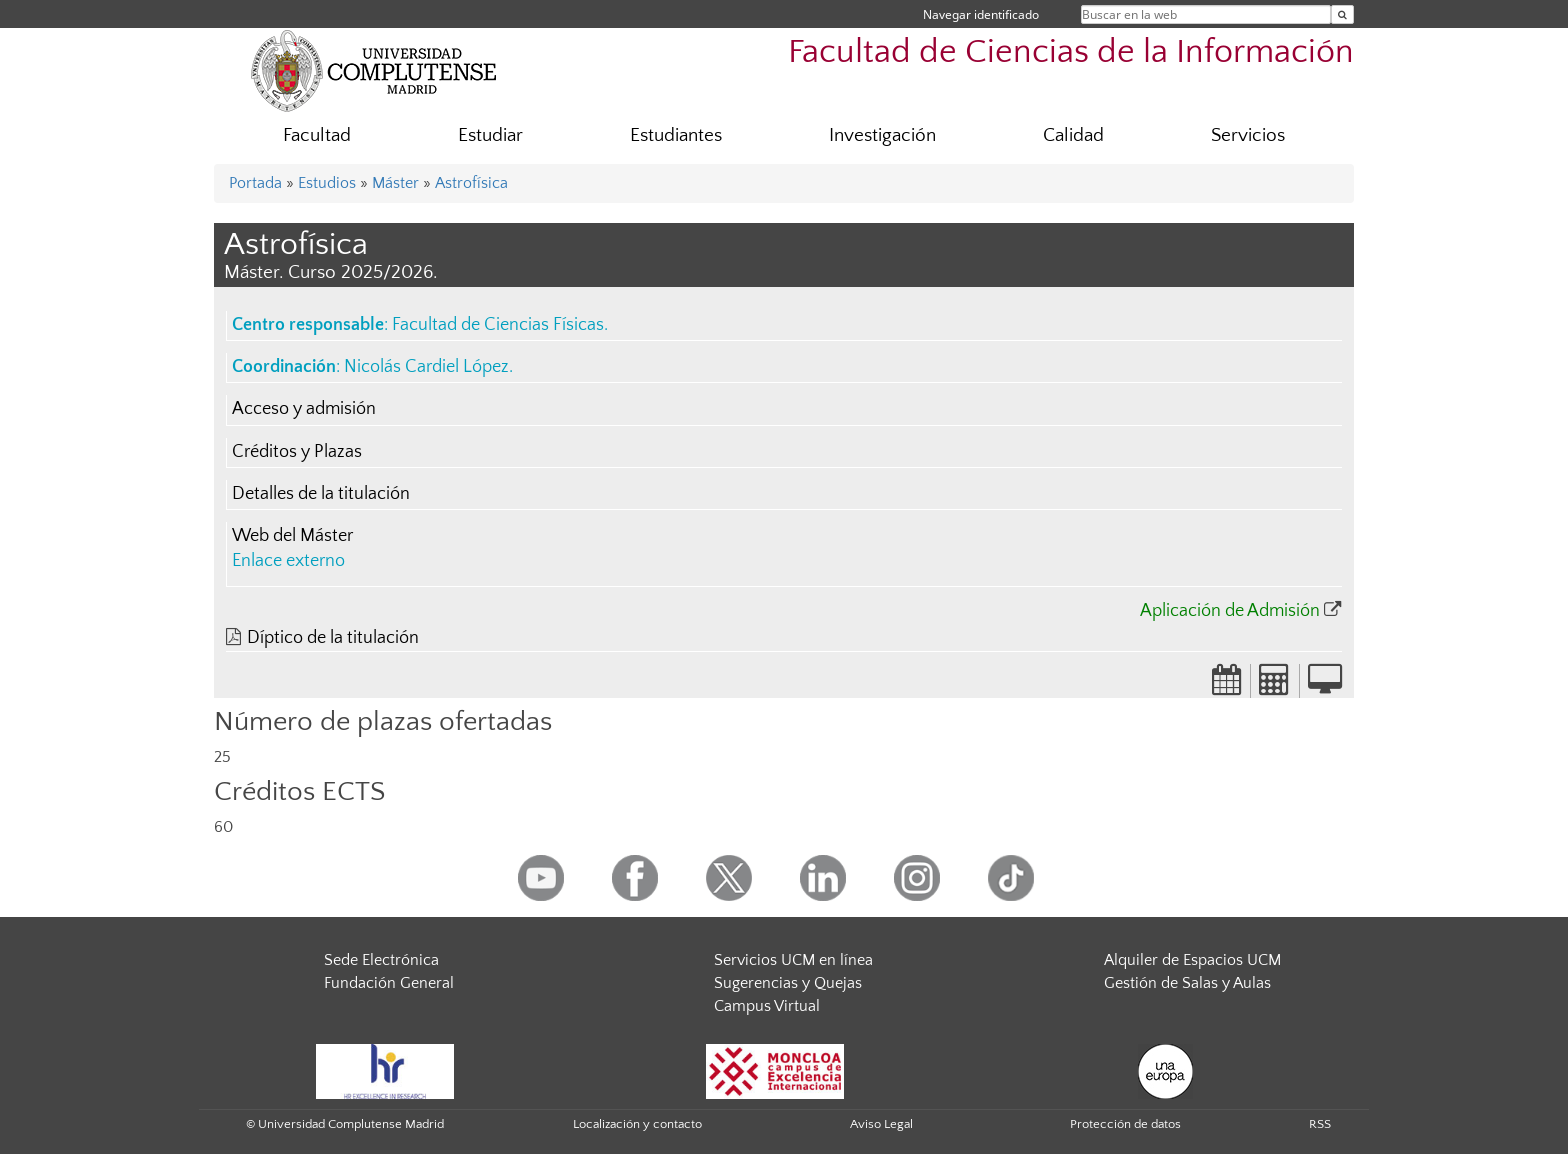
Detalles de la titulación (321, 494)
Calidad (1073, 135)
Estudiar (490, 135)
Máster (395, 183)
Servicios (1248, 135)
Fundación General (389, 983)
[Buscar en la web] (1342, 14)
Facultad (317, 135)
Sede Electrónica (381, 960)
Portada (255, 183)
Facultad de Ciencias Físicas (498, 325)
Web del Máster (292, 536)
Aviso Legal (881, 1124)
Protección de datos (1125, 1124)
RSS (1320, 1124)
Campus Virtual (767, 1006)
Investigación (882, 135)
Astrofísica (471, 183)
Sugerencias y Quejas (788, 983)
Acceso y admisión (304, 409)
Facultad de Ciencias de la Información (1071, 52)
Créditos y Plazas (297, 452)
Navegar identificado (981, 14)
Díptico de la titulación (333, 638)
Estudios (327, 183)
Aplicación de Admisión (1230, 611)
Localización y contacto (637, 1124)
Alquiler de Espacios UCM (1192, 960)
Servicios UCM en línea (793, 960)
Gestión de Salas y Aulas (1187, 983)
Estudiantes (676, 135)
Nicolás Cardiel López (426, 367)
